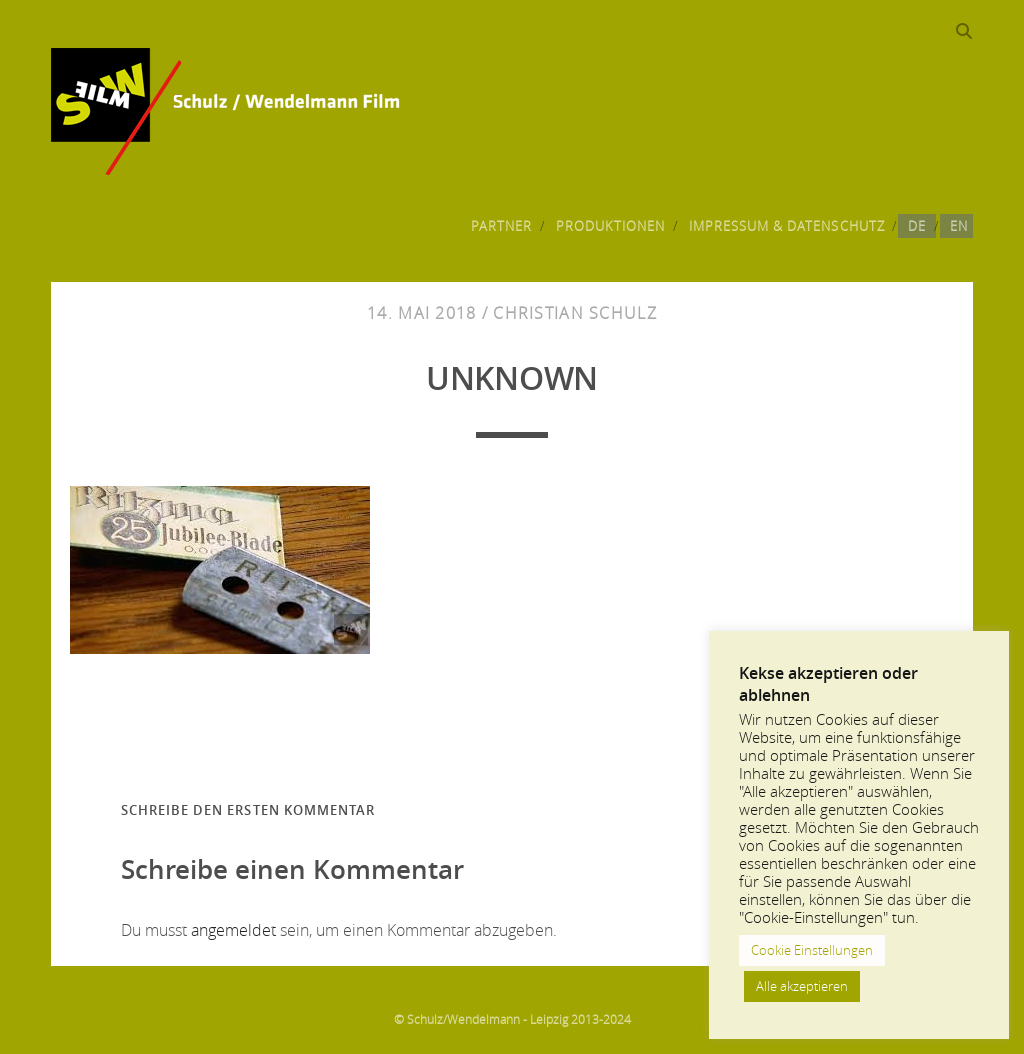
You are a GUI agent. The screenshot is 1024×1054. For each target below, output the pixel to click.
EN (959, 226)
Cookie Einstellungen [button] (812, 950)
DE (917, 226)
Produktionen (611, 226)
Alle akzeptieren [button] (802, 986)
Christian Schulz (574, 313)
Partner (501, 226)
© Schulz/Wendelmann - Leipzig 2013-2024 (512, 1019)
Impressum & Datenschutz (787, 226)
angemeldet (233, 930)
